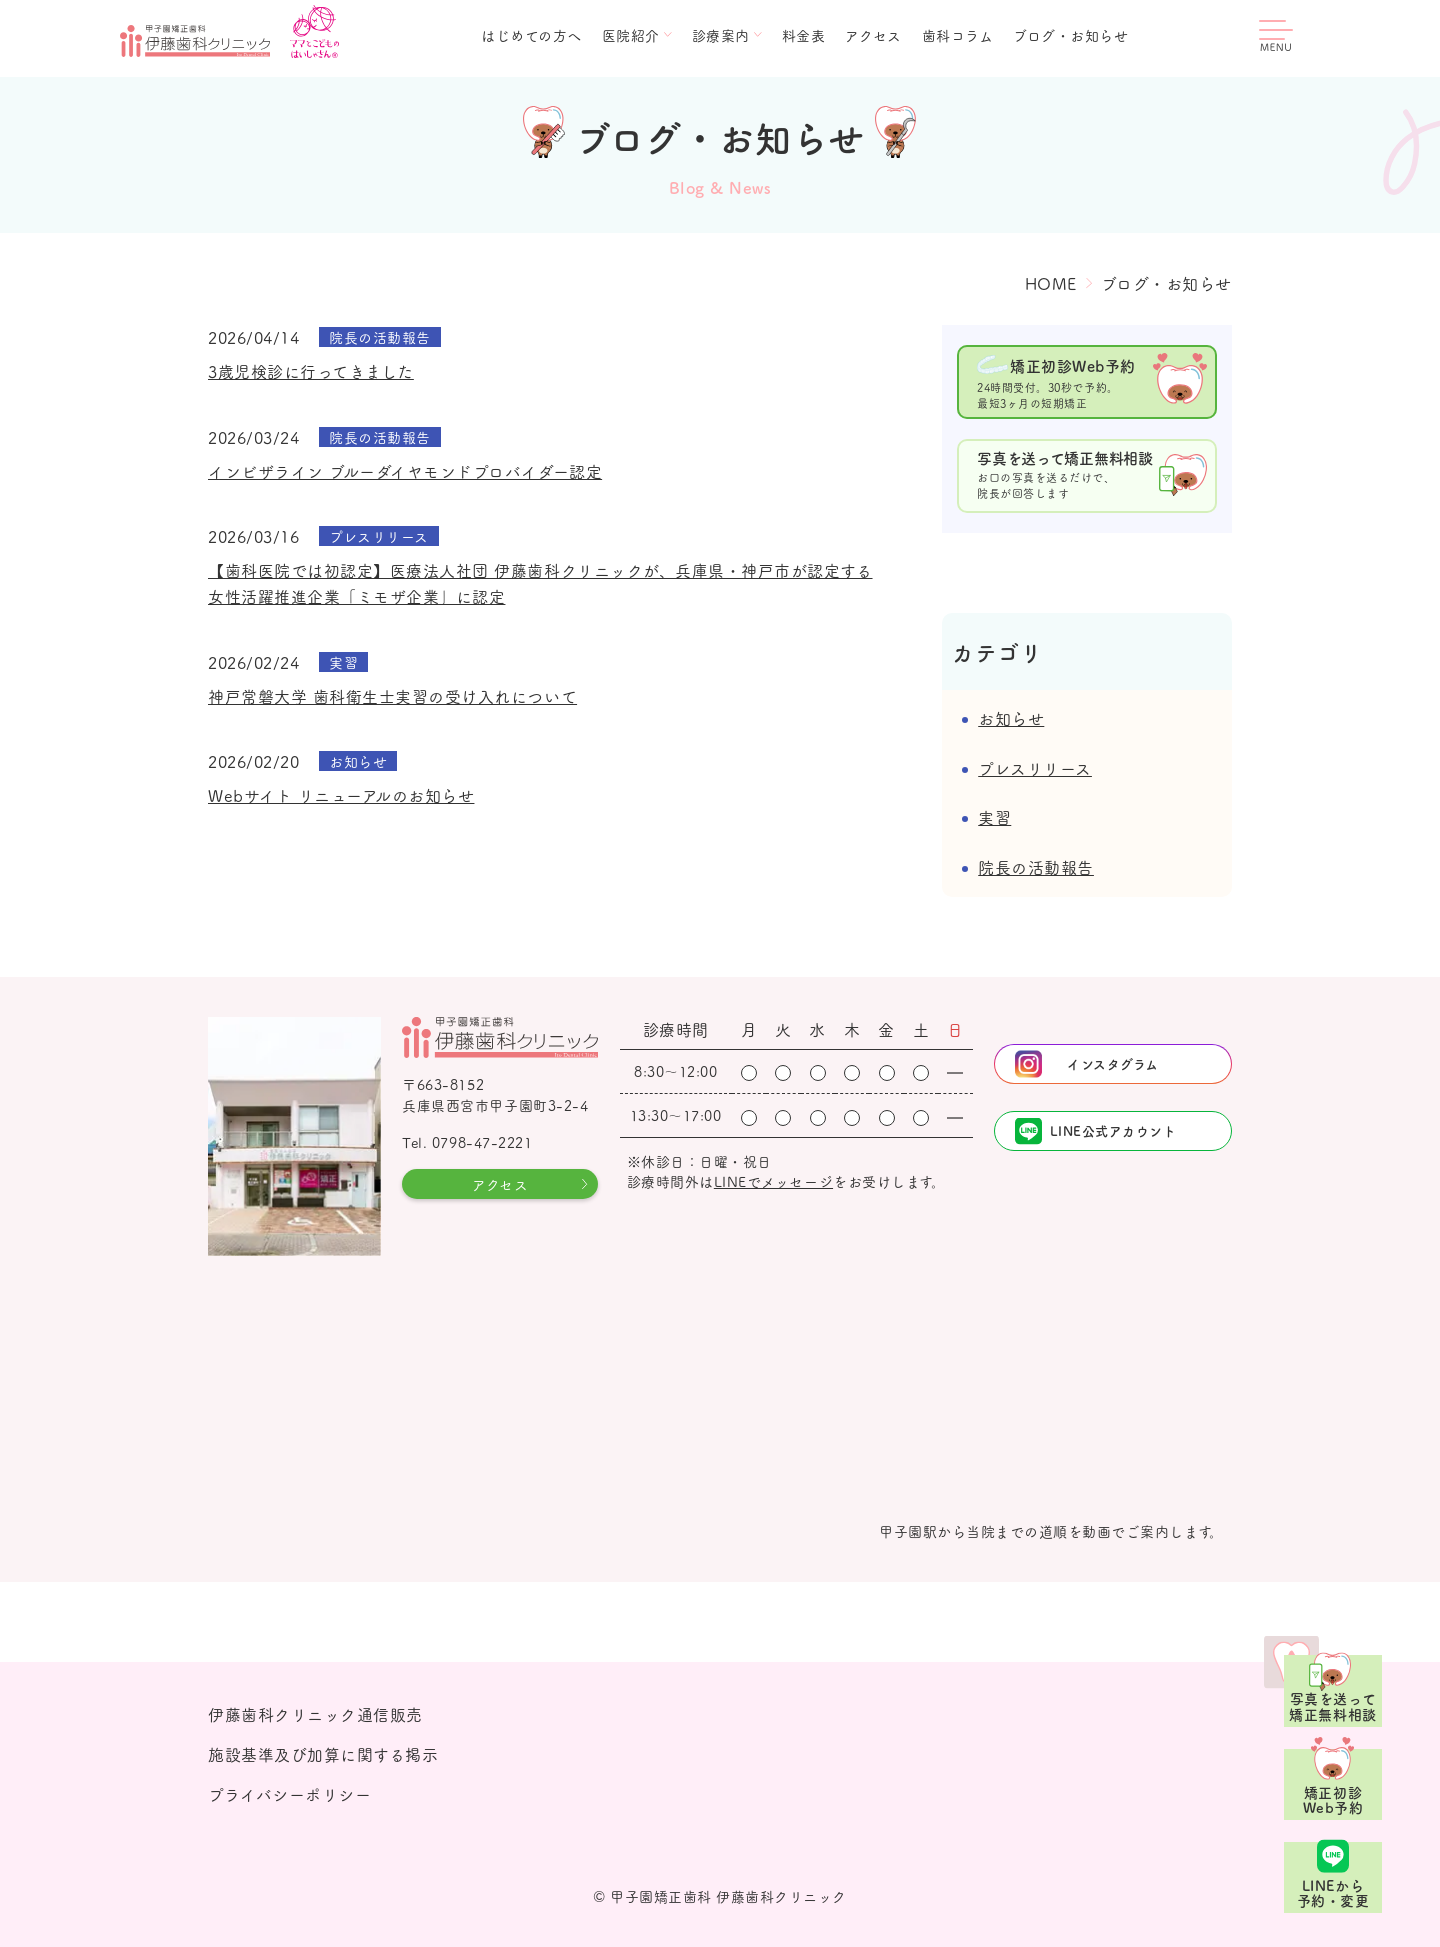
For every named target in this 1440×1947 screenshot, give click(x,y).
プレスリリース (1035, 768)
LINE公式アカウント (1113, 1130)
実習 (994, 817)
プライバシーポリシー (289, 1794)
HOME (1051, 283)
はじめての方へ (531, 35)
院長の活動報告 (1036, 867)
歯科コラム (958, 35)
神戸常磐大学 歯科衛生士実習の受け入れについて (392, 696)
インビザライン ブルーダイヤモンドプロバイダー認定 (405, 471)
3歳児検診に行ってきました (311, 371)
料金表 (804, 35)
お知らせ (1011, 718)
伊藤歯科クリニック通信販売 (315, 1714)
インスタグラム (1113, 1063)
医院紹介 (631, 35)
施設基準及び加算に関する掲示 (323, 1754)
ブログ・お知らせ (1070, 35)
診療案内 (721, 35)
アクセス (873, 35)
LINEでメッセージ (773, 1181)
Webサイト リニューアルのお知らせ (341, 795)
